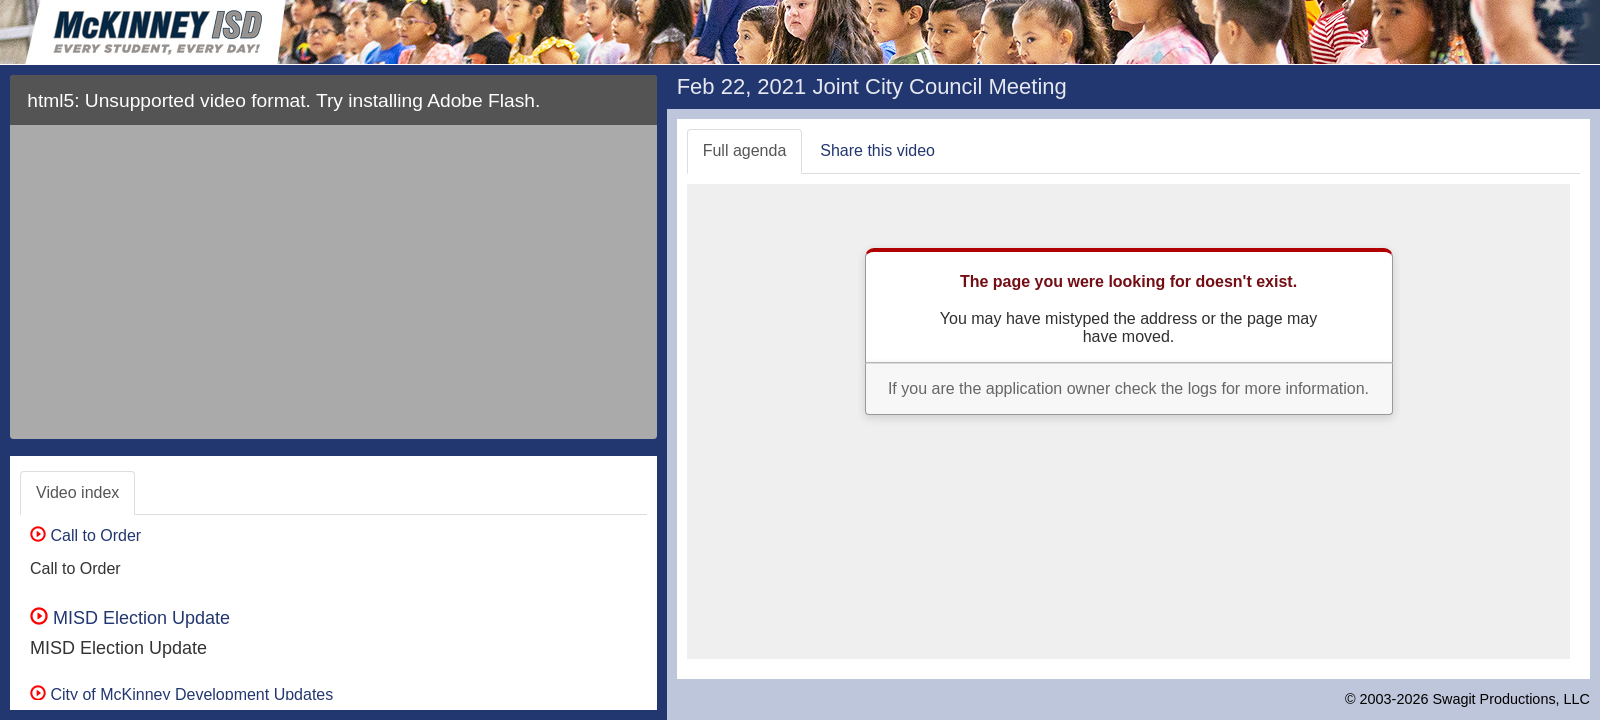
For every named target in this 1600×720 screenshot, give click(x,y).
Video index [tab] (77, 492)
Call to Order (85, 535)
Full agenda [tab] (745, 150)
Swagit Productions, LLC (1511, 699)
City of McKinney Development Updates (181, 694)
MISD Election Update (130, 618)
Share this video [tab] (877, 150)
